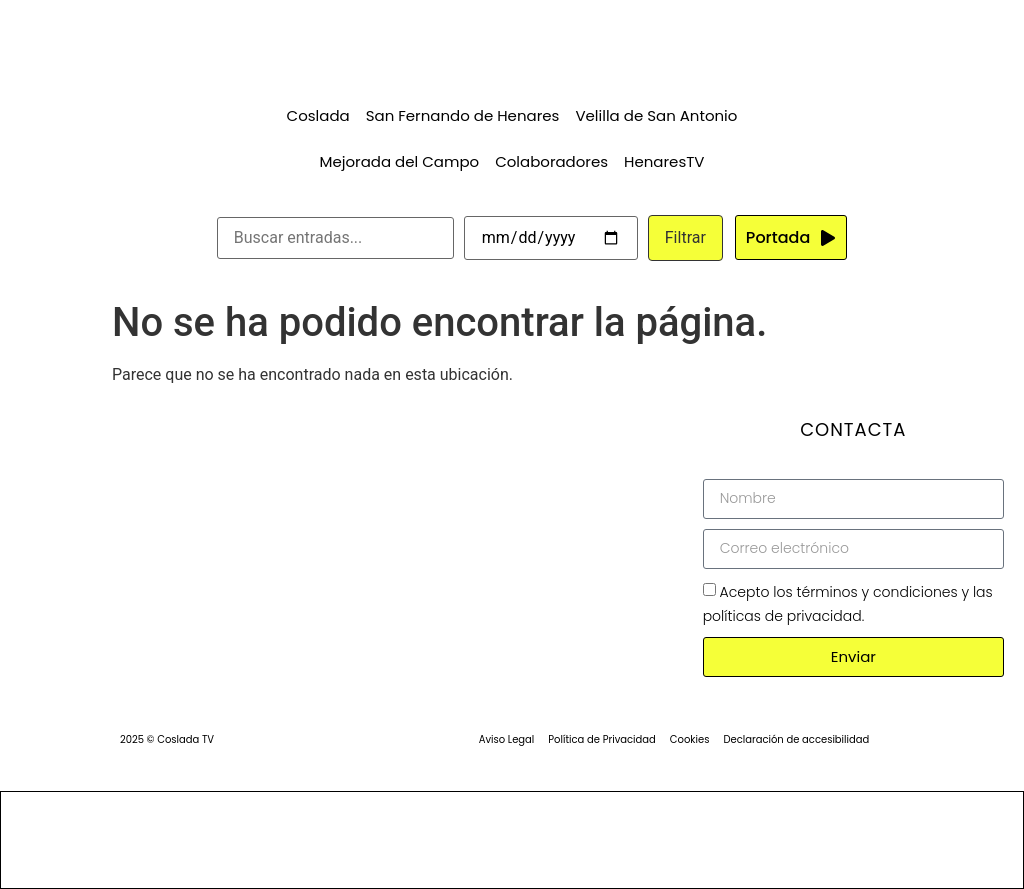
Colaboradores (551, 161)
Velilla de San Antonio (656, 115)
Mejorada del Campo (400, 161)
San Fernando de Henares (463, 115)
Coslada (318, 115)
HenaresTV (664, 161)
